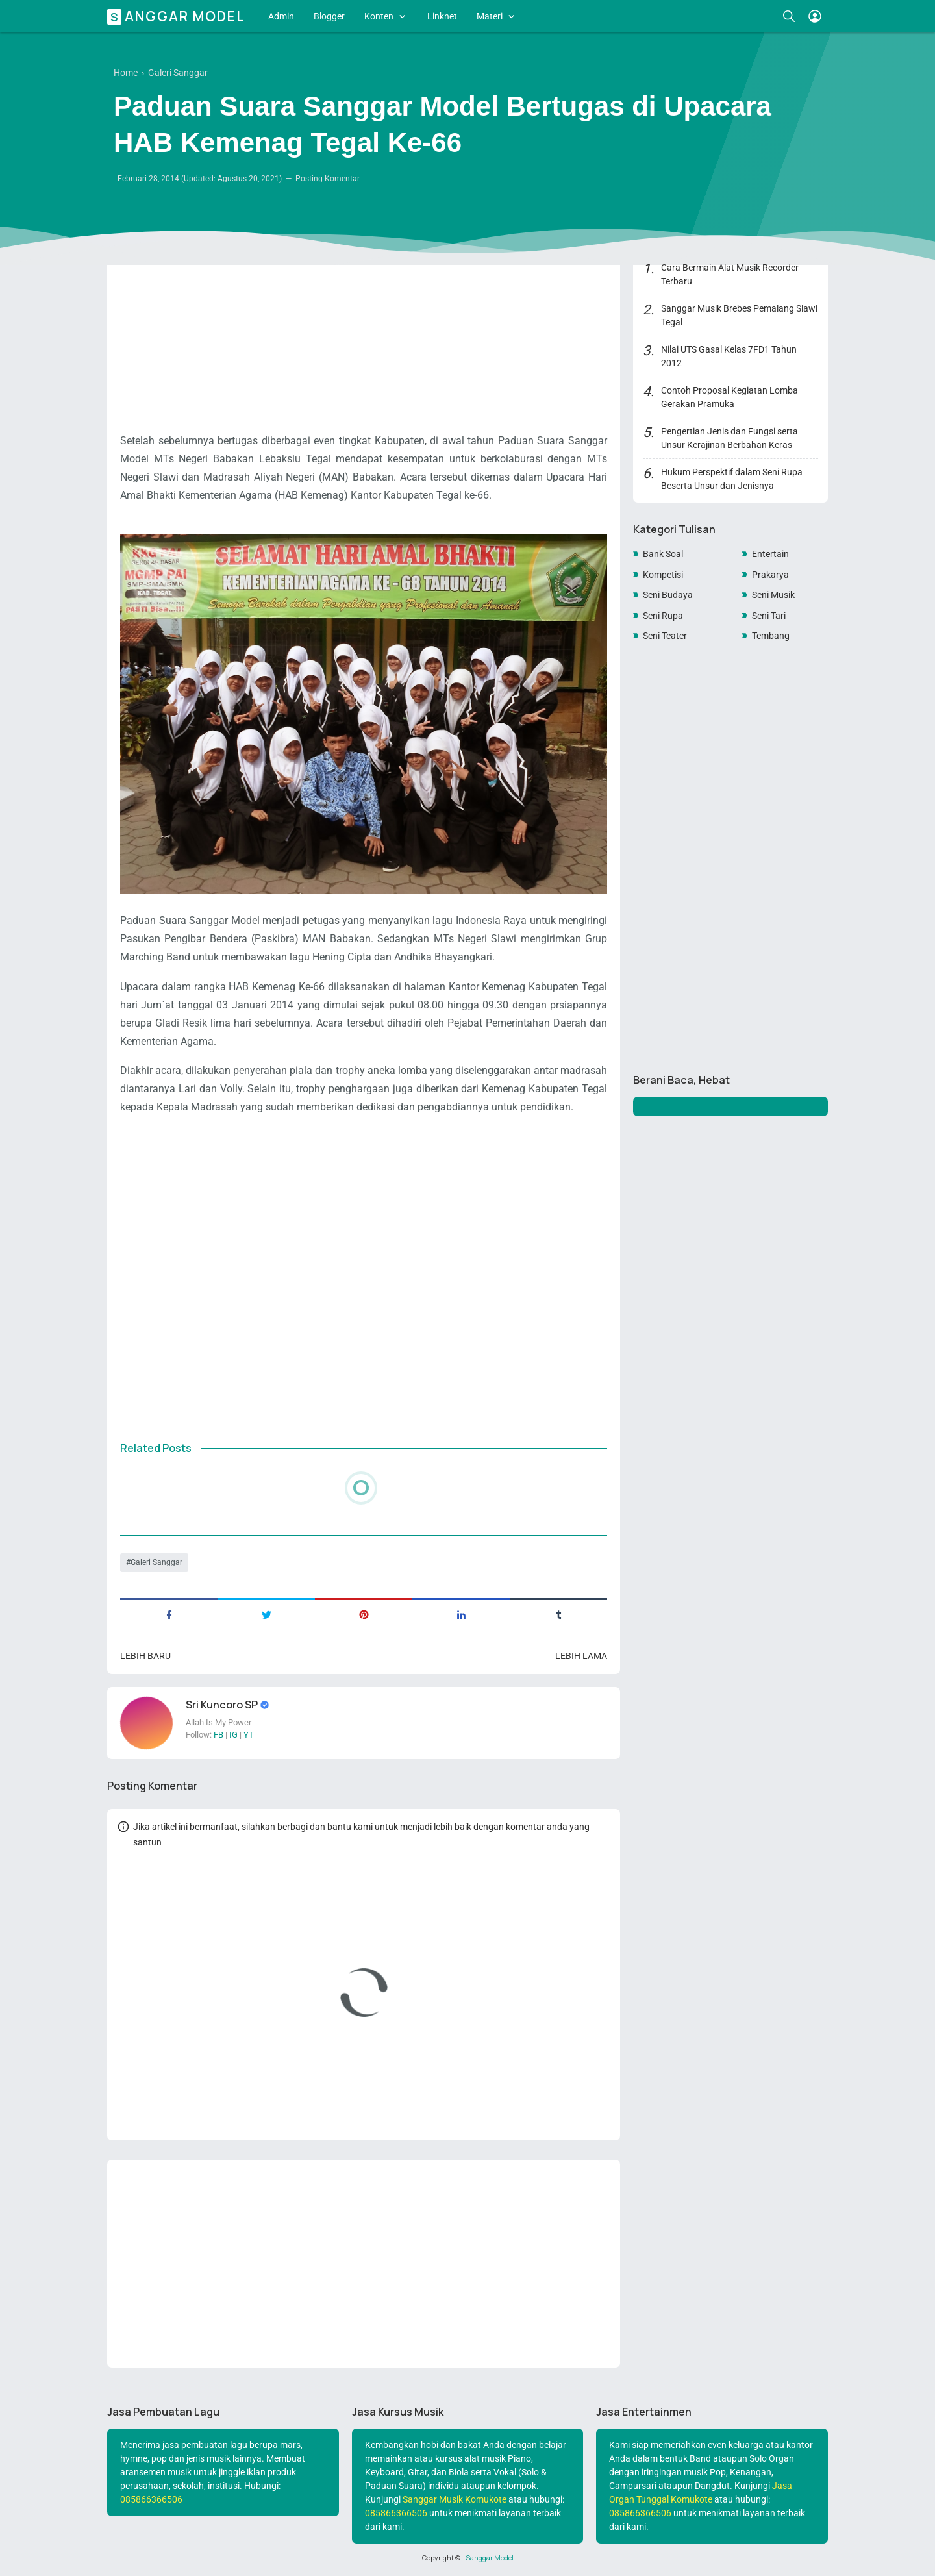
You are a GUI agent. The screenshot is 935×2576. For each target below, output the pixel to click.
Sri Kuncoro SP (223, 1704)
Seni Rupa (663, 615)
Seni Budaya (668, 595)
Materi (490, 16)
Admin (281, 16)
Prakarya (770, 574)
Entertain (770, 554)
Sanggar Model (177, 16)
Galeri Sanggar (156, 1562)
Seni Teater (665, 636)
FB (218, 1735)
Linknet (442, 16)
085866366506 (151, 2499)
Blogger (329, 16)
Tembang (771, 636)
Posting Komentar (327, 178)
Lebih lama (581, 1656)
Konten (378, 16)
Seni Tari (769, 615)
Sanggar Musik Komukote (454, 2499)
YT (248, 1735)
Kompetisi (663, 574)
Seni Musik (773, 595)
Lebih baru (145, 1656)
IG (233, 1735)
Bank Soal (663, 554)
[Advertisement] (363, 328)
